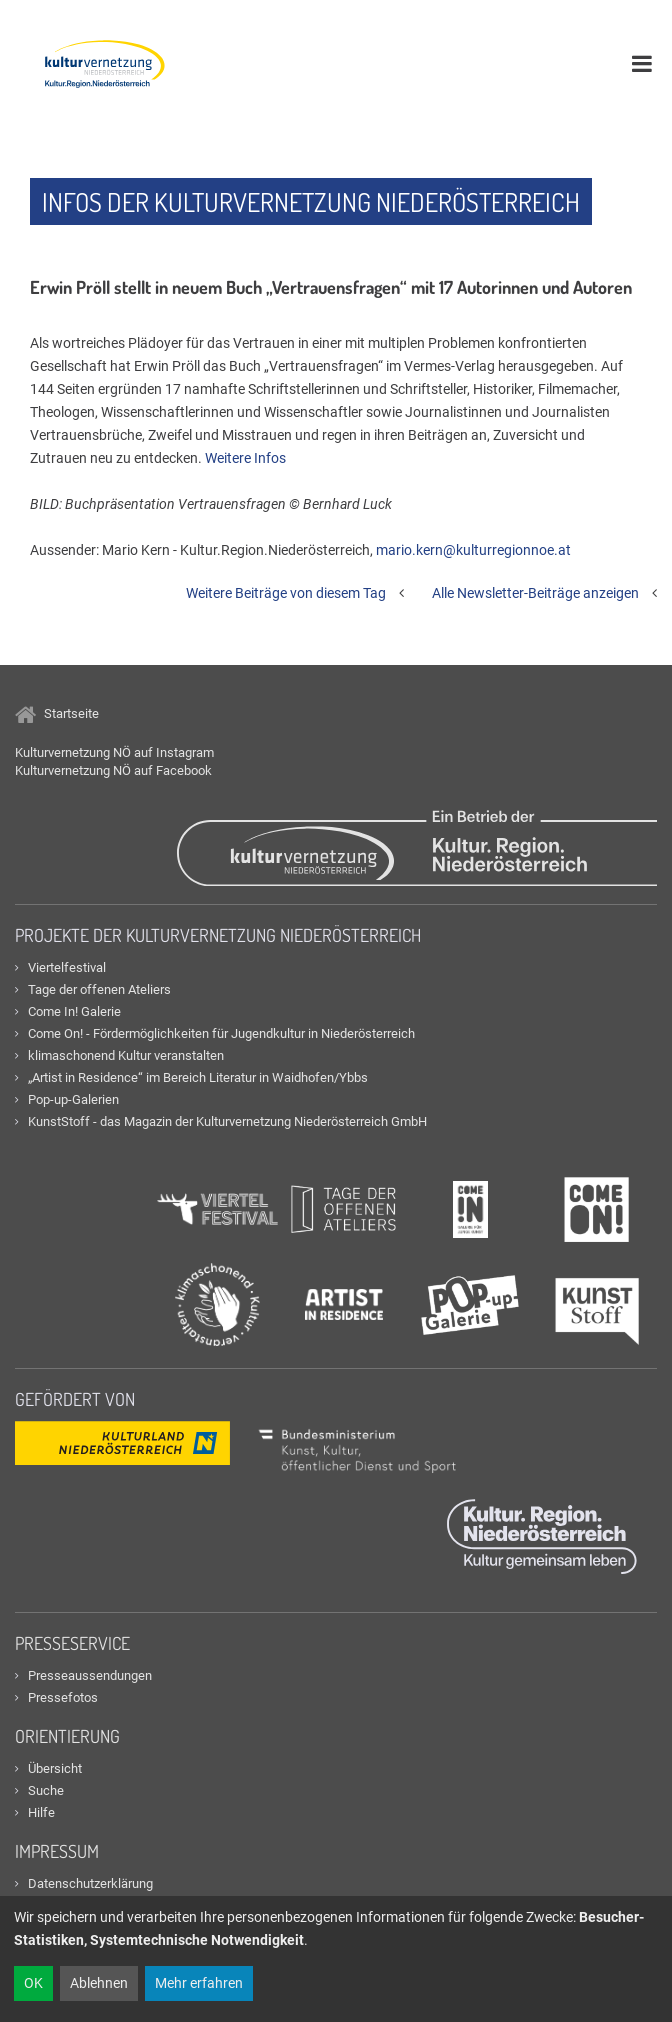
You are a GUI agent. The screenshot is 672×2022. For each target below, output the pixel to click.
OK (33, 1983)
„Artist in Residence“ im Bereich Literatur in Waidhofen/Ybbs (198, 1077)
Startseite (57, 713)
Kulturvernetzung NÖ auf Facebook (113, 770)
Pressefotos (63, 1697)
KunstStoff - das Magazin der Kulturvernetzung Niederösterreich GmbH (227, 1121)
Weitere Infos (245, 458)
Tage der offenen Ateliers (99, 989)
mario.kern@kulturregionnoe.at (473, 550)
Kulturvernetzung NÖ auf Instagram (114, 752)
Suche (46, 1790)
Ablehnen (99, 1983)
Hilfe (41, 1812)
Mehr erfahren (199, 1983)
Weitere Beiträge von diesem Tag (286, 593)
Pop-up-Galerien (73, 1099)
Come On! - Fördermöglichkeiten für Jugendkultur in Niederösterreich (221, 1033)
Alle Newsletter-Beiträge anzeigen (535, 593)
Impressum (57, 1851)
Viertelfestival (67, 967)
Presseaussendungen (90, 1675)
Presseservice (72, 1643)
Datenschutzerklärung (90, 1883)
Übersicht (55, 1768)
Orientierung (67, 1736)
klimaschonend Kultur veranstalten (126, 1055)
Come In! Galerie (74, 1011)
